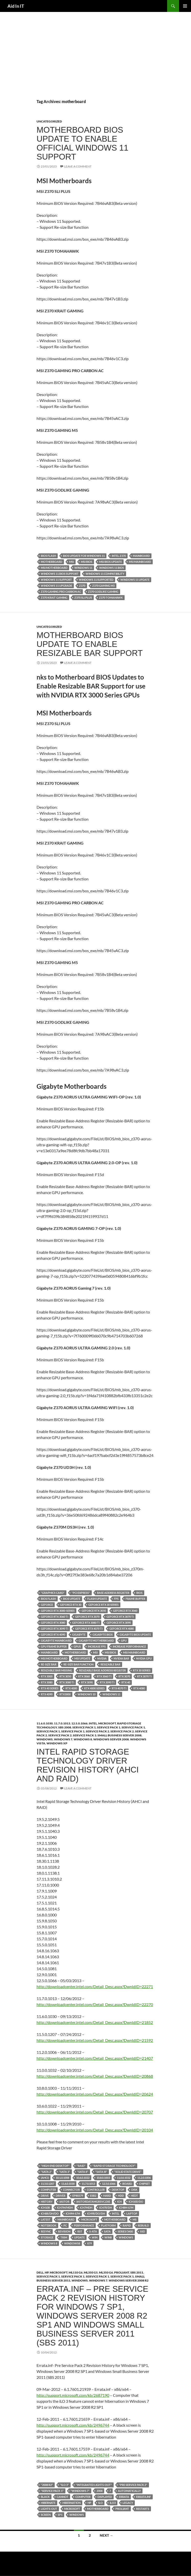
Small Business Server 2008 (119, 1735)
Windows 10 (87, 1694)
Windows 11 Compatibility (105, 573)
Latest (45, 2219)
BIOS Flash (48, 555)
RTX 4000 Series (94, 1688)
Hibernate (48, 2502)
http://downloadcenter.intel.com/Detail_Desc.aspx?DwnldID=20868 (95, 2076)
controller (96, 2189)
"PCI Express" (81, 1592)
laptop (131, 2213)
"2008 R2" (47, 2484)
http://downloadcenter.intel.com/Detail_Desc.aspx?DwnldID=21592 (95, 2040)
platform (108, 2225)
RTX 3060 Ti (104, 1676)
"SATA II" (82, 2171)
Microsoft (107, 1723)
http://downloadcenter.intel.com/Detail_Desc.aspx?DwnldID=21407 (95, 2058)
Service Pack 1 (84, 1727)
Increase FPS (97, 1646)
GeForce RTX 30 (70, 1604)
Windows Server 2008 (111, 1739)
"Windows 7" (80, 2490)
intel (115, 2213)
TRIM (63, 2237)
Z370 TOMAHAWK (111, 597)
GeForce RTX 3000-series (58, 1610)
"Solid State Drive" (128, 2171)
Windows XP (57, 1743)
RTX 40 (125, 1682)
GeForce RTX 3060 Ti (54, 1616)
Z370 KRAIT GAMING (54, 597)
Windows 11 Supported (96, 579)
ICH (119, 2201)
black (45, 2496)
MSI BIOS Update (110, 561)
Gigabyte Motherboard (96, 1640)
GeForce (47, 1604)
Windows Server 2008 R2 (128, 2280)
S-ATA (93, 2231)
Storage (47, 2237)
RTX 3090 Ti (107, 1682)
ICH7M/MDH (65, 2207)
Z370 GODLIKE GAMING (103, 591)
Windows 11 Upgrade (56, 585)
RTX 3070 (124, 1676)
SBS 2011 (136, 2272)
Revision (64, 2231)
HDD (121, 2195)
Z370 (82, 585)
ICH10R (45, 2207)
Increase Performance (129, 1646)
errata (124, 2496)
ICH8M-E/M (126, 2207)
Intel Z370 (119, 555)
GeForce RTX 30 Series (103, 1604)
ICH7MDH (86, 2207)
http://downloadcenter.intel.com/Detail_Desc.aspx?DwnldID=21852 (95, 2022)
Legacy (128, 2502)
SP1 (60, 2514)
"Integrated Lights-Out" (94, 2484)
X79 (89, 2243)
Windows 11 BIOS (111, 567)
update (79, 2237)
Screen (46, 2514)
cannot (62, 2496)
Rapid (127, 2225)
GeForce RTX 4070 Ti (88, 1628)
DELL (40, 2272)
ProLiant (121, 2272)
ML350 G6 (106, 2272)
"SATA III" (101, 2171)
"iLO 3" (64, 2484)
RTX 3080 (46, 1682)
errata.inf (143, 2496)
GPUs (77, 1646)
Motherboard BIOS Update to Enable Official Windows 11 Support (82, 143)
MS (135, 2219)
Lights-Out (49, 2508)
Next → (106, 2535)
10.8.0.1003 (103, 2177)
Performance (84, 2225)
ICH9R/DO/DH (96, 2213)
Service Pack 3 (84, 1735)
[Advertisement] (95, 61)
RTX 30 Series (141, 1670)
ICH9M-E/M (73, 2213)
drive (45, 2195)
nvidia (102, 1658)
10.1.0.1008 (62, 2177)
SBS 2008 (64, 1727)
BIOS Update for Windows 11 (84, 555)
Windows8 (72, 2243)
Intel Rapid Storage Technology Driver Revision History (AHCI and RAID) (88, 1765)
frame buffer (135, 1598)
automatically (129, 2490)
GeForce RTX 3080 (53, 1622)
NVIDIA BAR (121, 1658)
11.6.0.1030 (45, 1723)
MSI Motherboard (54, 567)
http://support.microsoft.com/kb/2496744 (73, 2425)
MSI (71, 561)
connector (71, 2189)
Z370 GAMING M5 (103, 585)
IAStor (64, 2201)
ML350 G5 (91, 2272)
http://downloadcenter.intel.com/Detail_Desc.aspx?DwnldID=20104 (95, 2129)
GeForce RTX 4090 (53, 1634)
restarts (142, 2508)
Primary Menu (185, 6)
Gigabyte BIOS (103, 1634)
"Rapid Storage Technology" (114, 2165)
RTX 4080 (139, 1688)
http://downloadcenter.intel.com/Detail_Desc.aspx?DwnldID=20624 (95, 2094)
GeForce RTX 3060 (125, 1610)
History (46, 2201)
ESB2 (93, 2195)
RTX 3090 (87, 1682)
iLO (100, 2502)
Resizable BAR (110, 1664)
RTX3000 (65, 1694)
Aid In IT (15, 6)
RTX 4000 (71, 1688)
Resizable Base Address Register (102, 1670)
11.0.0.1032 (123, 2177)
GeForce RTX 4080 (121, 1628)
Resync (46, 2231)
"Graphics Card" (53, 1592)
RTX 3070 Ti (144, 1676)
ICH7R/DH (105, 2207)
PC (65, 2225)
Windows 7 (63, 1739)
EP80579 (77, 2195)
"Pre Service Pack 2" (133, 2484)
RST (79, 2231)
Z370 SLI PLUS (83, 597)
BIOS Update (71, 1598)
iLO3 (113, 2502)
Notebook (48, 2225)
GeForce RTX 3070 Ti (120, 1616)
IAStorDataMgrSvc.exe (93, 2201)
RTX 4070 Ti (119, 1688)
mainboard (141, 555)
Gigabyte (79, 1634)
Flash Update (97, 1598)
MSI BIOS (86, 561)
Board (127, 2183)
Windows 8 (83, 1739)
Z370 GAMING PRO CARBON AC (61, 591)
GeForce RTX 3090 (118, 1622)
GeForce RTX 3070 (87, 1616)
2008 (99, 2490)
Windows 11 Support (56, 579)
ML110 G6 (76, 2272)
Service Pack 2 (97, 1731)
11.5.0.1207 (47, 2183)
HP (46, 2272)
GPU (124, 1640)
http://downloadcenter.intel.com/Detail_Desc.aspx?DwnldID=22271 (95, 1986)
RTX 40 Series (49, 1688)
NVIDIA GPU (144, 1658)
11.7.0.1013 (62, 1723)
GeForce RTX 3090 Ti (54, 1628)
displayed (104, 2496)
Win (94, 2237)
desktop (118, 2189)
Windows (45, 1739)
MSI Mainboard (140, 561)
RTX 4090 (46, 1694)
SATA (107, 2231)
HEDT (134, 2195)
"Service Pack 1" (52, 2490)
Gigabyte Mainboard (56, 1640)
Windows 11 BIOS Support (60, 573)
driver (60, 2195)
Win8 (108, 2237)
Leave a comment (78, 166)
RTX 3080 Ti (66, 1682)
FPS (116, 1598)
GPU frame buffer (54, 1646)
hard (107, 2195)
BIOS (139, 1592)
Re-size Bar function (78, 1664)
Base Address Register (113, 1592)
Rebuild (143, 2225)
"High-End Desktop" (55, 2165)
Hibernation (71, 2502)
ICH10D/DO (136, 2201)
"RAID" (81, 2165)
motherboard (51, 561)
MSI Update (82, 1658)
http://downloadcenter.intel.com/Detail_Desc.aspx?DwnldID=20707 (95, 2112)
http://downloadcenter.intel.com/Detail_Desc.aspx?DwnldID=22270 (95, 2004)
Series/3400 (125, 2231)
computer (48, 2189)
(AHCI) (45, 2177)
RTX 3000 (46, 1676)
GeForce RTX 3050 (94, 1610)
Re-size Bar (48, 1664)
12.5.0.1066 (79, 1723)
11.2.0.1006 (144, 2177)
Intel (93, 1723)
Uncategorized (49, 121)
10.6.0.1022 (83, 2177)
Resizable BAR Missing (56, 1670)
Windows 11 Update (134, 579)
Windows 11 (83, 567)
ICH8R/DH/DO (50, 2213)
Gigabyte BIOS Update (135, 1634)
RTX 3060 (84, 1676)
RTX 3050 (65, 1676)
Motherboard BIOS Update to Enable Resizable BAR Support (90, 644)
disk (134, 2189)
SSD (142, 2231)
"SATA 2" (46, 2171)
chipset (144, 2183)
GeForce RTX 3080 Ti (85, 1622)
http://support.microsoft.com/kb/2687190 (73, 2395)
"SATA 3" (64, 2171)
